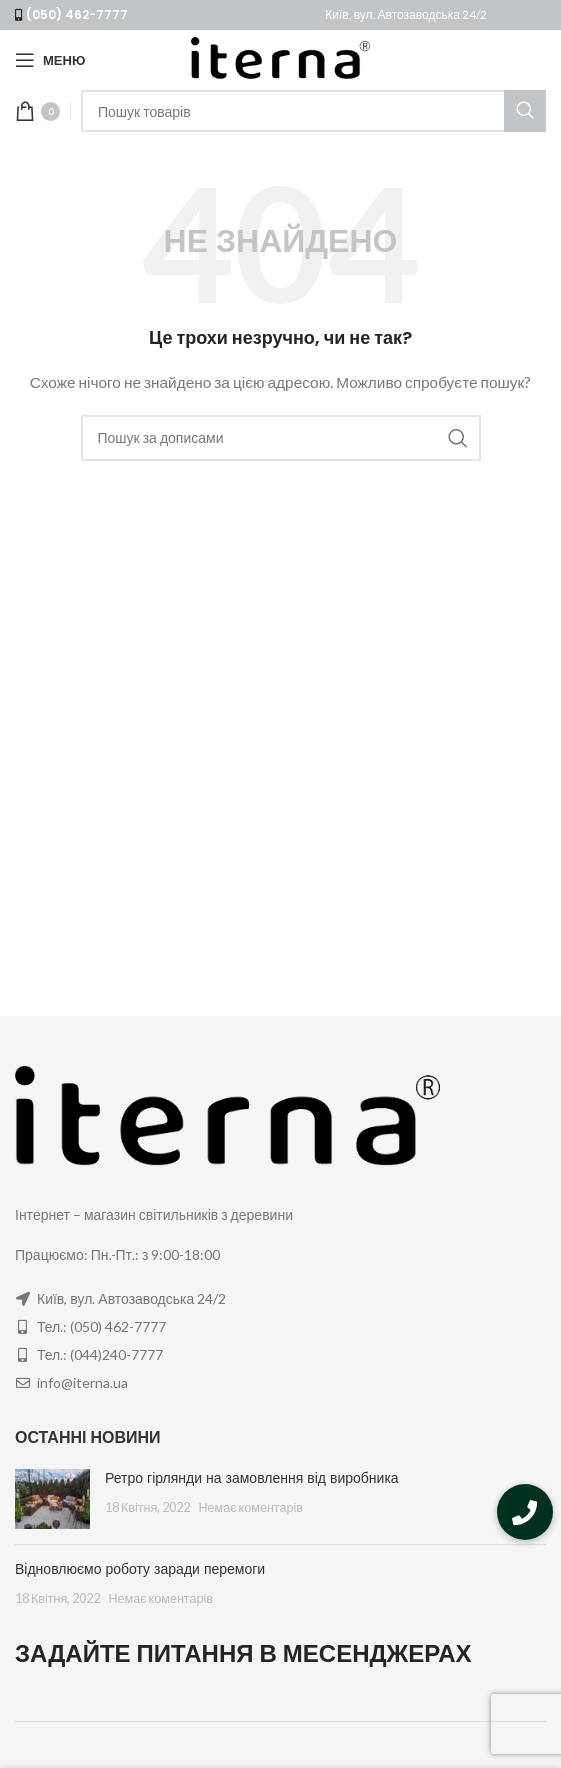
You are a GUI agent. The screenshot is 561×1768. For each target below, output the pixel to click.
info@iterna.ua (82, 1382)
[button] (525, 1512)
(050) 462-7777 (77, 14)
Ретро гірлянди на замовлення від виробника (252, 1478)
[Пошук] (313, 111)
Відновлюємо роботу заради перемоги (140, 1569)
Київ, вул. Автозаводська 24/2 (406, 14)
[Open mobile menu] (50, 60)
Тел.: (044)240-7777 (100, 1354)
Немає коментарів (250, 1507)
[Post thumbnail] (52, 1499)
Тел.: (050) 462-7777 (101, 1326)
